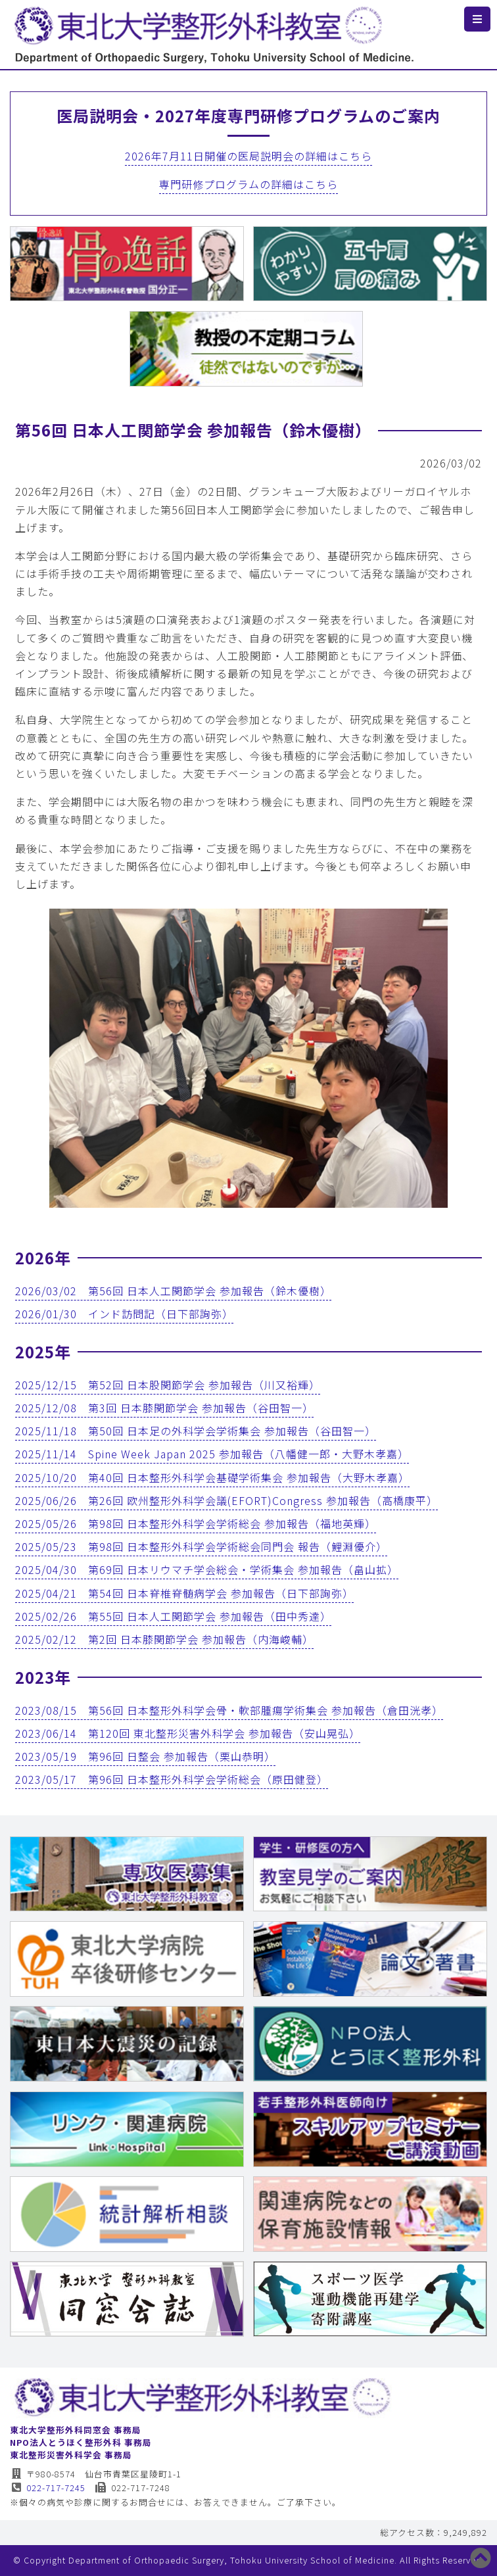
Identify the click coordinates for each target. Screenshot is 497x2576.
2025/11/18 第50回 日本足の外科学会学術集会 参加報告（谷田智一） (195, 1431)
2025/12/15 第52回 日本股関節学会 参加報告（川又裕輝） (167, 1385)
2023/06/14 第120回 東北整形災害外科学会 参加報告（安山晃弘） (187, 1733)
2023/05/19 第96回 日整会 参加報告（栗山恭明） (145, 1756)
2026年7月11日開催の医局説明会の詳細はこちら (248, 156)
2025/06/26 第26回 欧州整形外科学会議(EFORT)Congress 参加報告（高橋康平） (226, 1500)
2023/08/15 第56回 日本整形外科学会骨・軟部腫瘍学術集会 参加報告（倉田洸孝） (229, 1710)
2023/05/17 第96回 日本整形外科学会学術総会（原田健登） (171, 1779)
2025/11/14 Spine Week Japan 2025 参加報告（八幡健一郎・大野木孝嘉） (212, 1454)
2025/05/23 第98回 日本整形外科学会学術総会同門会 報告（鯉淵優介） (201, 1546)
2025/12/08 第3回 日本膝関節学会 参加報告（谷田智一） (164, 1408)
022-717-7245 (47, 2487)
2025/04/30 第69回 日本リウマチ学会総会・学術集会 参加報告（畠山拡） (206, 1569)
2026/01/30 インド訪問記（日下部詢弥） (124, 1314)
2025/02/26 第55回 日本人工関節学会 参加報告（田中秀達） (173, 1616)
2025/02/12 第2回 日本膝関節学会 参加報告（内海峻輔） (164, 1639)
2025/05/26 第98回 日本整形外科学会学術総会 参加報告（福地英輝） (195, 1523)
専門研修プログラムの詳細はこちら (248, 184)
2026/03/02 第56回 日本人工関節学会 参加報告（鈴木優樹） (173, 1291)
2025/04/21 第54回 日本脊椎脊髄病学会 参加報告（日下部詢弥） (184, 1593)
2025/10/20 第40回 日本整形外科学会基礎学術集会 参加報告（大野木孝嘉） (212, 1477)
